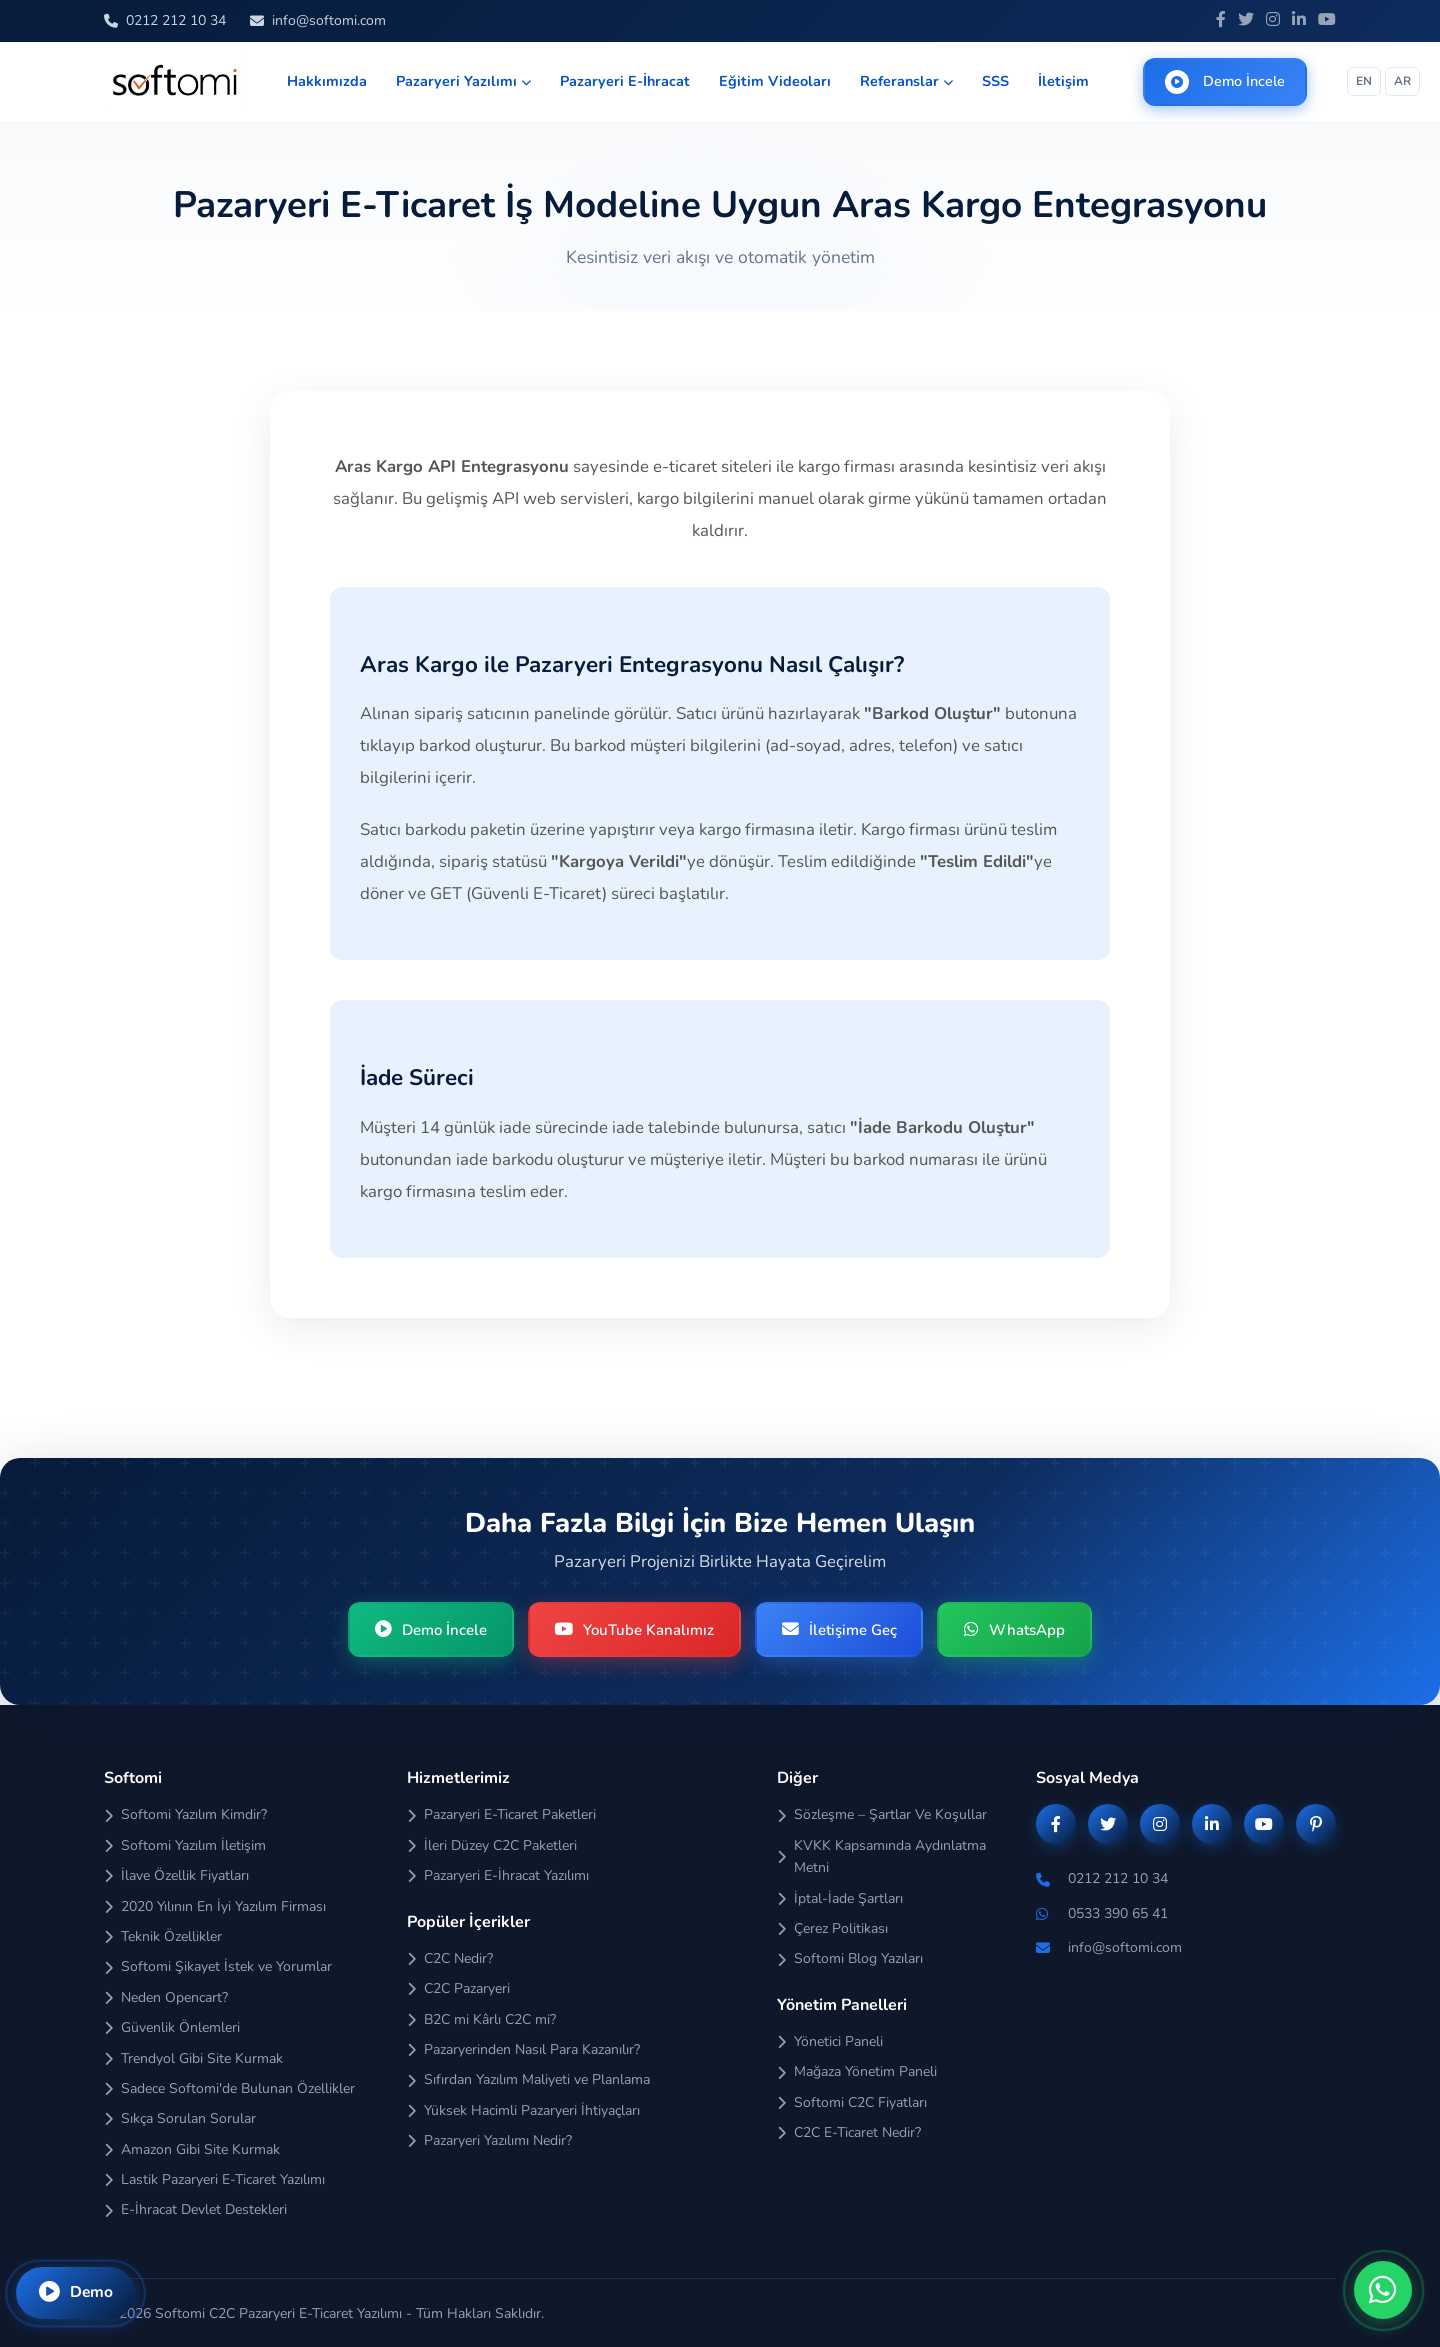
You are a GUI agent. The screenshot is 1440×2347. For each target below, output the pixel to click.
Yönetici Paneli (830, 2042)
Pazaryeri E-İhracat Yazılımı (498, 1876)
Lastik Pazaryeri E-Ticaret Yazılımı (214, 2180)
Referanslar (906, 81)
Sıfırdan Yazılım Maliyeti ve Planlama (528, 2080)
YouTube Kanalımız (632, 1630)
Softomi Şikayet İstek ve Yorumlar (218, 1968)
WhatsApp (1020, 1630)
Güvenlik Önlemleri (172, 2028)
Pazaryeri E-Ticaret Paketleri (501, 1816)
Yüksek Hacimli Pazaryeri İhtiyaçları (523, 2111)
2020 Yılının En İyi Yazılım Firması (215, 1907)
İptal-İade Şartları (840, 1899)
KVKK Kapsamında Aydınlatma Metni (881, 1857)
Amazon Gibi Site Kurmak (192, 2150)
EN (1364, 81)
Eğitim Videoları (775, 81)
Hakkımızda (327, 81)
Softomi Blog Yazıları (850, 1960)
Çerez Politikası (832, 1929)
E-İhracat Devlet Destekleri (195, 2211)
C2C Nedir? (450, 1959)
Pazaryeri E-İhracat (625, 81)
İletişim (1063, 81)
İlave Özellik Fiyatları (176, 1876)
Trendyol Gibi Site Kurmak (193, 2059)
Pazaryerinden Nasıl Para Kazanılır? (523, 2050)
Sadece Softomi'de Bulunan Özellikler (229, 2089)
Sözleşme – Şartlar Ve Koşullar (882, 1816)
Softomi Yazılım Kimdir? (185, 1816)
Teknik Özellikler (163, 1937)
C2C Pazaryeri (458, 1989)
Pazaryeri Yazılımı (463, 81)
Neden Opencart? (166, 1998)
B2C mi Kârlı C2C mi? (481, 2020)
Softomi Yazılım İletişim (185, 1846)
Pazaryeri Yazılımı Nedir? (489, 2141)
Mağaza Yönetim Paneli (857, 2072)
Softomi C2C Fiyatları (852, 2103)
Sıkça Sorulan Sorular (180, 2119)
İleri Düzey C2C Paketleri (492, 1846)
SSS (995, 81)
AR (1402, 81)
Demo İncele (1225, 82)
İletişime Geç (841, 1630)
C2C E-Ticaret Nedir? (849, 2133)
